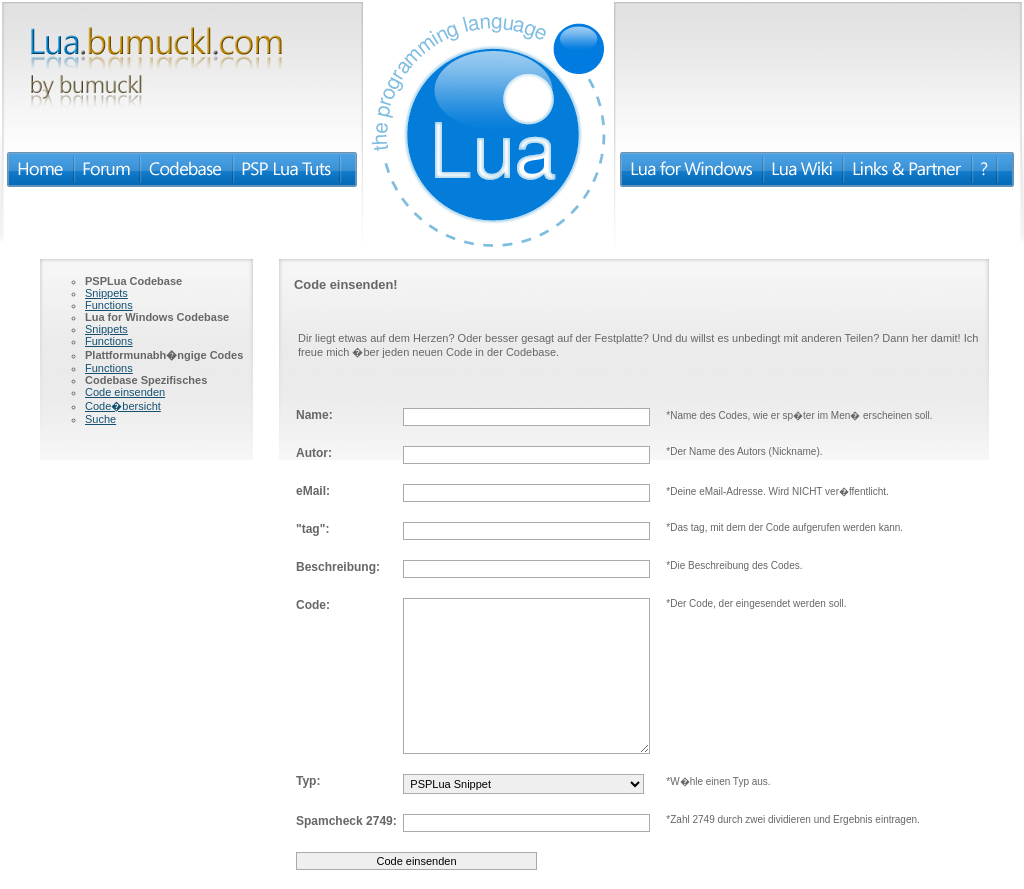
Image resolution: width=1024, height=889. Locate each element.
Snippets (106, 293)
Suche (100, 419)
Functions (109, 305)
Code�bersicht (123, 406)
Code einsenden (125, 392)
